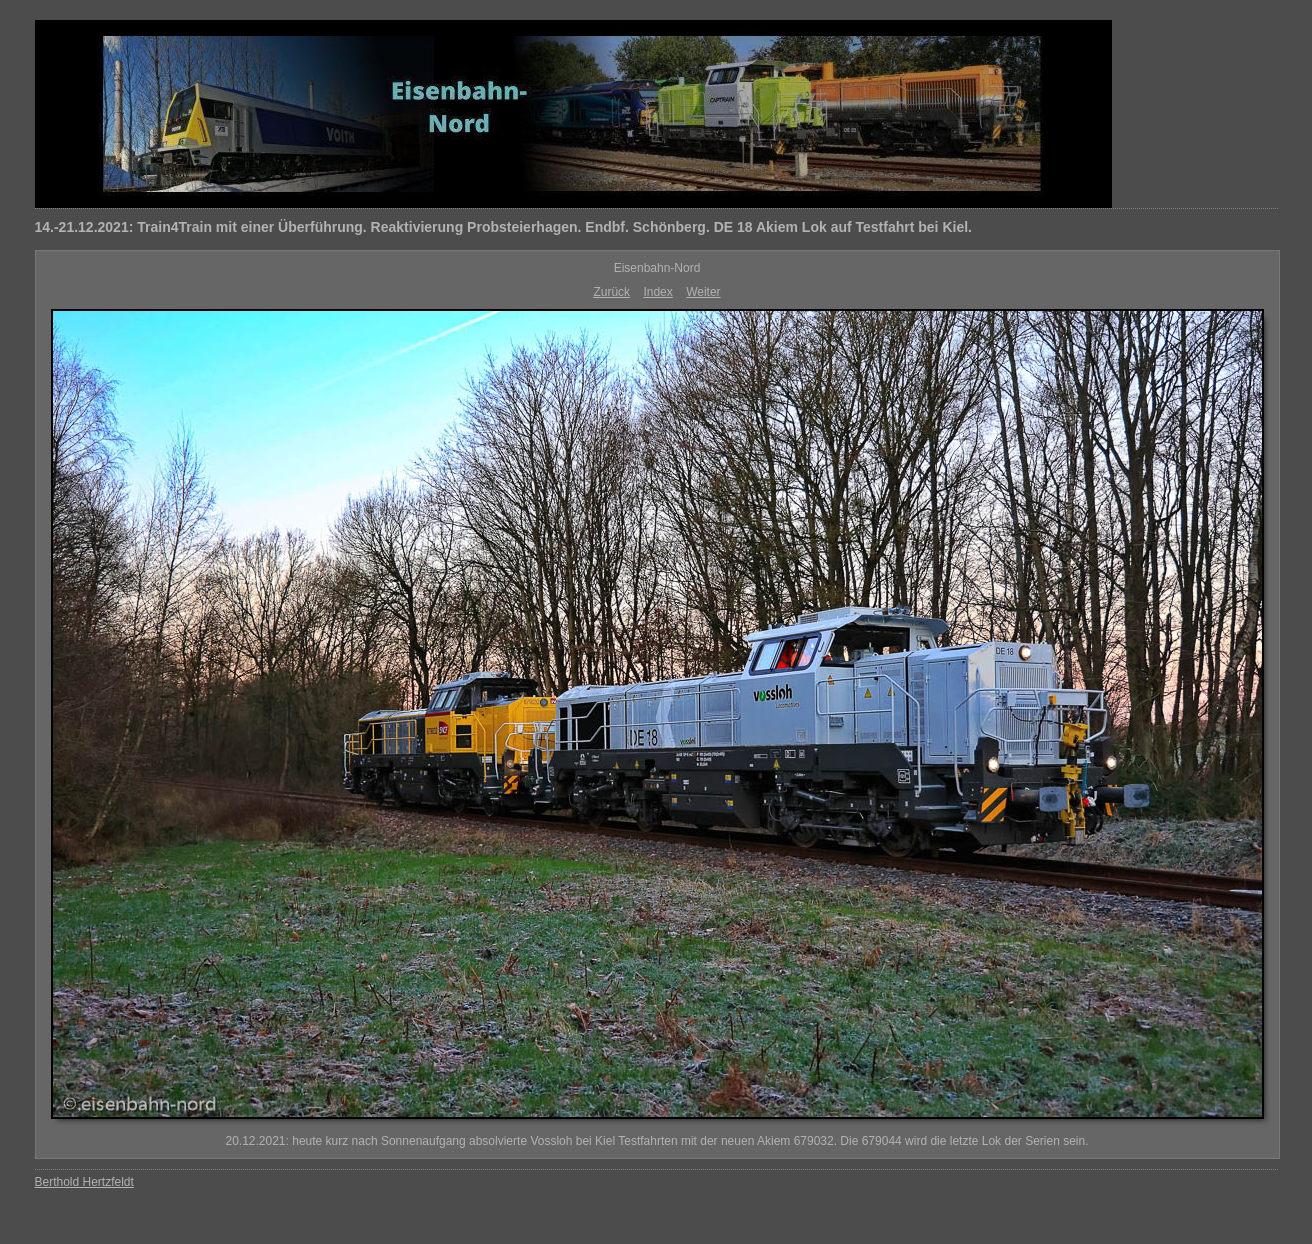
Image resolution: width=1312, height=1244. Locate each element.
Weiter (703, 292)
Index (657, 292)
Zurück (611, 292)
